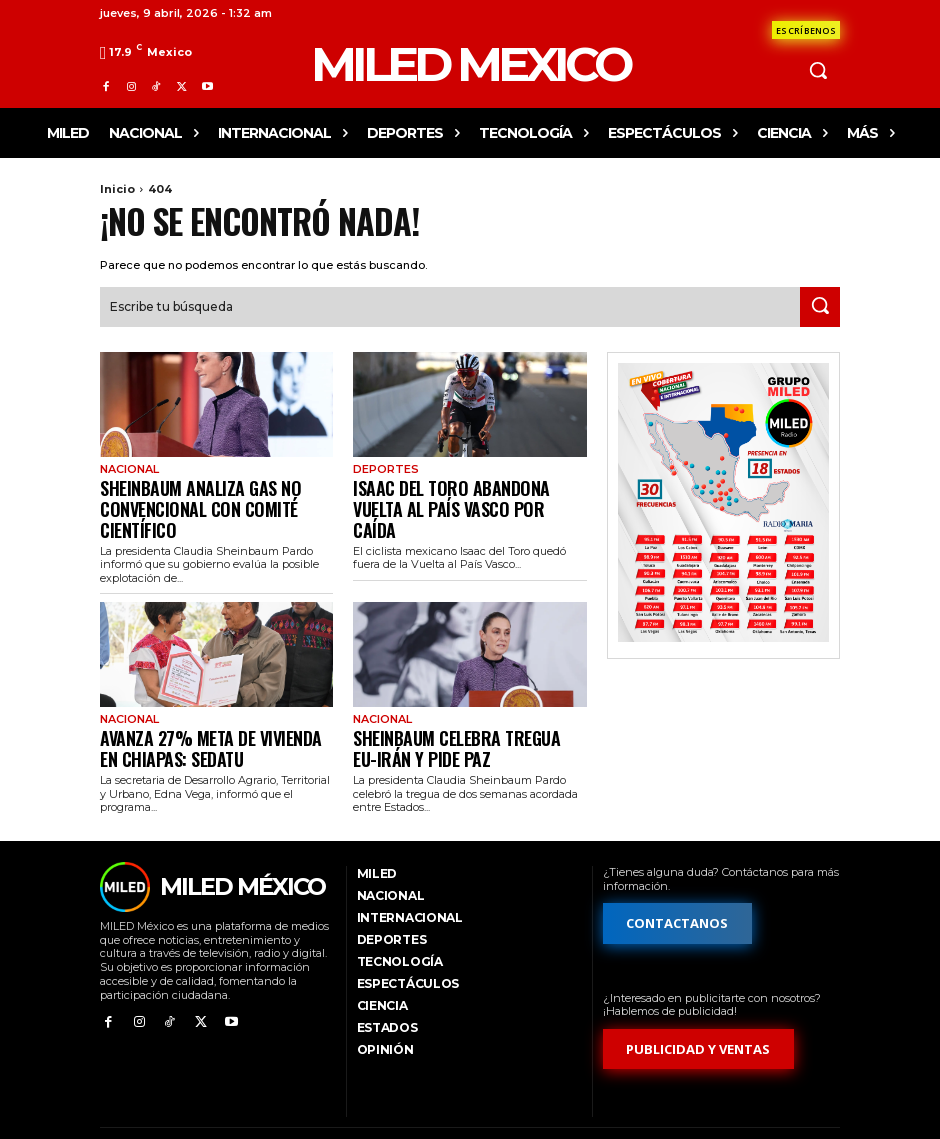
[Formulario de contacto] (806, 30)
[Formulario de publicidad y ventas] (699, 1011)
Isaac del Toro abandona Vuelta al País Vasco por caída (466, 491)
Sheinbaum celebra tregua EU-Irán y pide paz (466, 712)
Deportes (383, 467)
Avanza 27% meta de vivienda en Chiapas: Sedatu (201, 712)
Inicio (117, 189)
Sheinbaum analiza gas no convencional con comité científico (216, 491)
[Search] (820, 305)
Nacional (127, 467)
